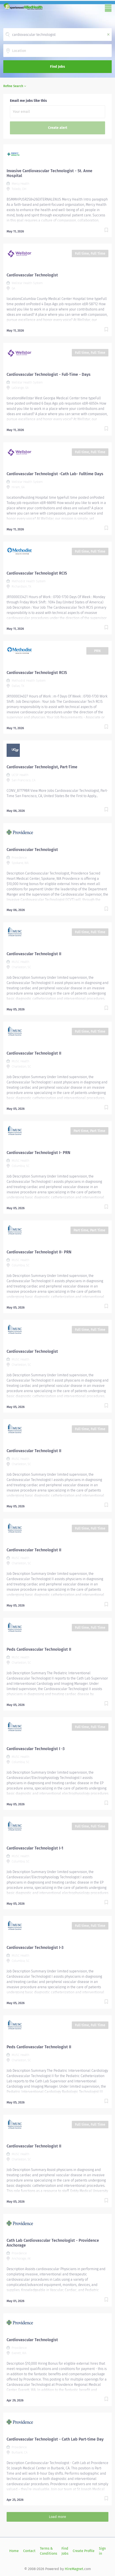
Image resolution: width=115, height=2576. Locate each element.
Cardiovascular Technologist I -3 (36, 1748)
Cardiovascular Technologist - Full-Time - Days (49, 374)
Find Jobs (57, 66)
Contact (29, 2551)
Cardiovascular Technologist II (34, 953)
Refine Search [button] (13, 86)
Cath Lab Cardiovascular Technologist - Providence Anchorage (53, 2243)
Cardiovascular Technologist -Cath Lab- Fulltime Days (55, 473)
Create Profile (84, 2551)
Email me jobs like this (28, 101)
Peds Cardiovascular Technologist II (39, 1649)
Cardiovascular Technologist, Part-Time (42, 767)
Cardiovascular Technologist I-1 (35, 1848)
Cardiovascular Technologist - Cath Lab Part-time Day (55, 2439)
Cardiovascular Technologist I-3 (35, 1947)
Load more (57, 2517)
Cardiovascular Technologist (32, 275)
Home (14, 2551)
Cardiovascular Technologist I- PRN (38, 1152)
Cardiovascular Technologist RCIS (37, 573)
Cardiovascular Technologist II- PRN (39, 1252)
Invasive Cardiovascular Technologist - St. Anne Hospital (49, 173)
